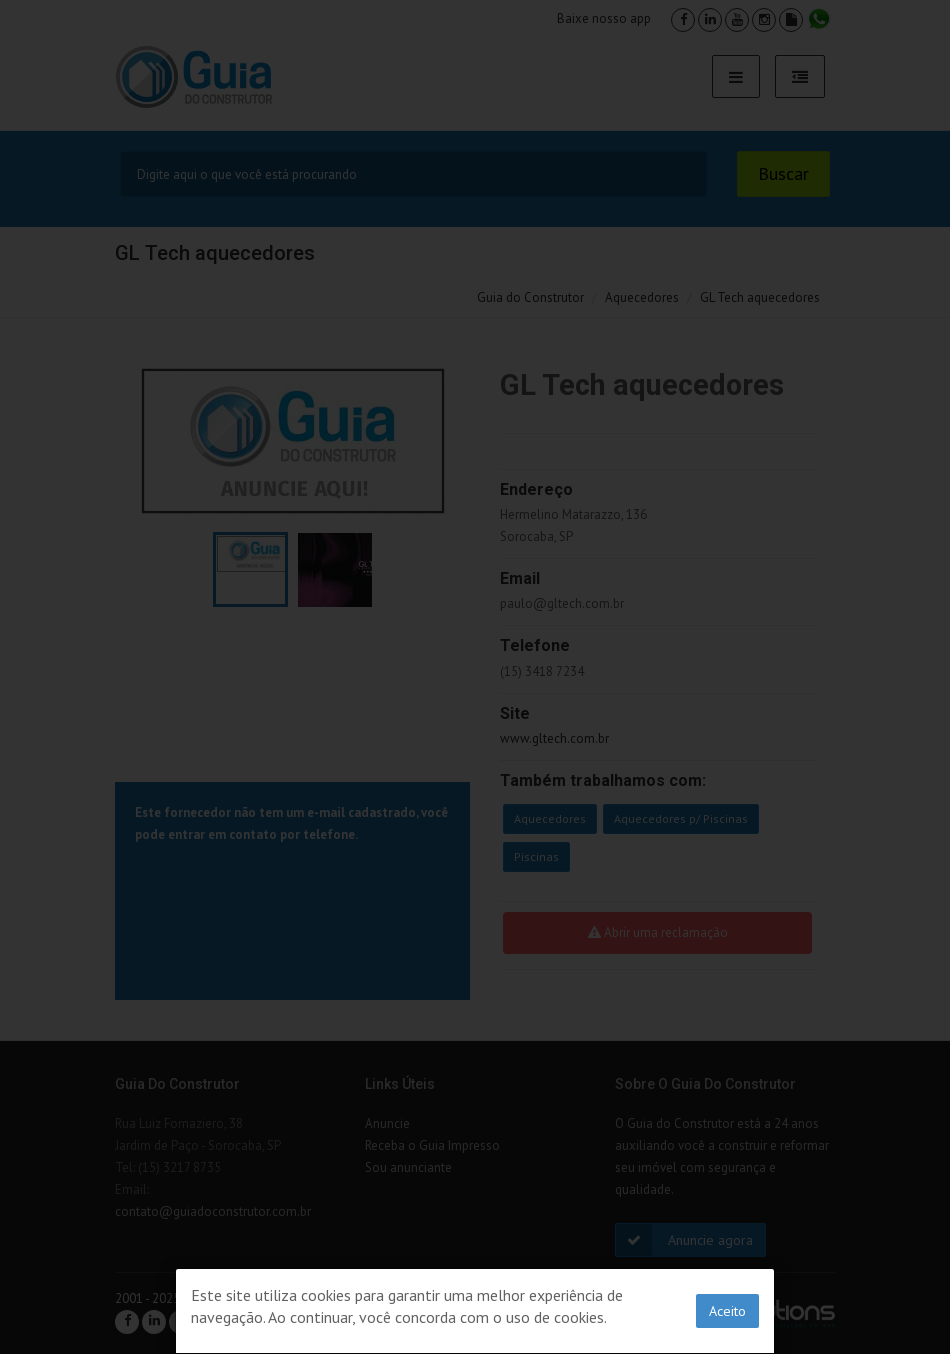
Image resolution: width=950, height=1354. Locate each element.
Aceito (727, 1311)
